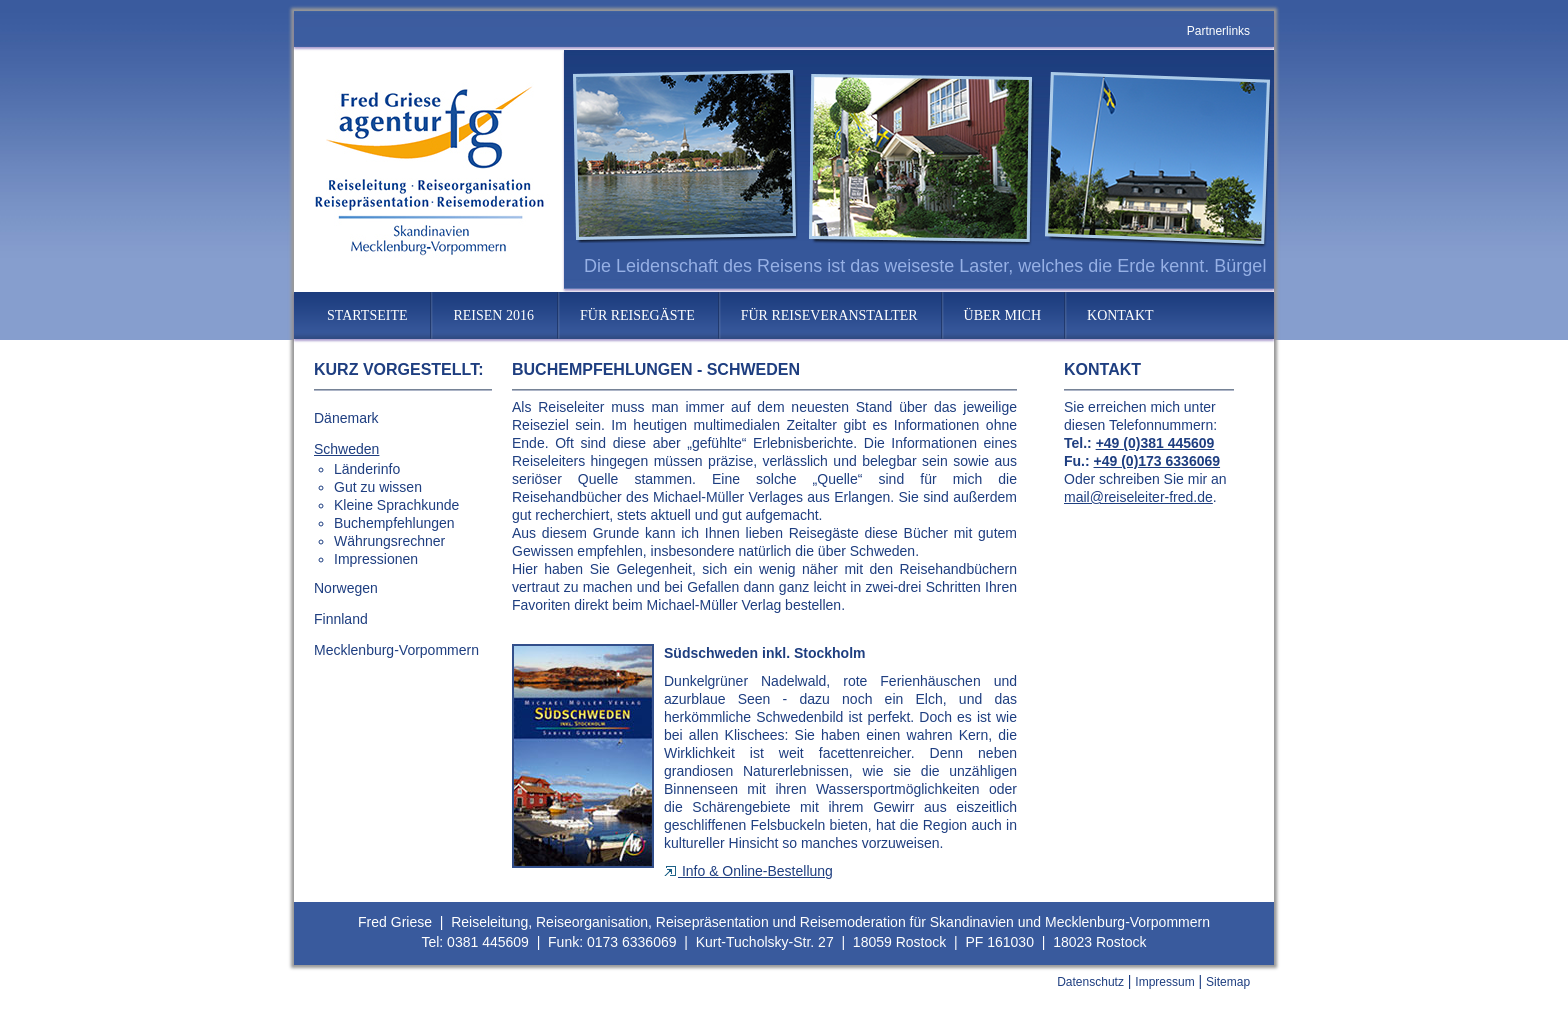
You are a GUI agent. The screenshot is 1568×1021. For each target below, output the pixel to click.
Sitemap (1228, 982)
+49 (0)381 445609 (1155, 443)
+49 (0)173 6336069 (1157, 461)
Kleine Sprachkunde (396, 505)
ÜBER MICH (1002, 315)
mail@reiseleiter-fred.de (1138, 497)
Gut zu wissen (378, 487)
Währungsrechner (389, 541)
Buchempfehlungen (394, 523)
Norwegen (346, 588)
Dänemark (346, 418)
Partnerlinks (1218, 31)
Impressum (1164, 982)
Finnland (341, 619)
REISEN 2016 (493, 315)
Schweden (346, 449)
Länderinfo (367, 469)
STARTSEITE (367, 315)
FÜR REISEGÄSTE (637, 315)
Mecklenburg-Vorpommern (396, 650)
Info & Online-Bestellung (748, 871)
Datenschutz (1090, 982)
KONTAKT (1120, 315)
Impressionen (376, 559)
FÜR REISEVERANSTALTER (829, 315)
